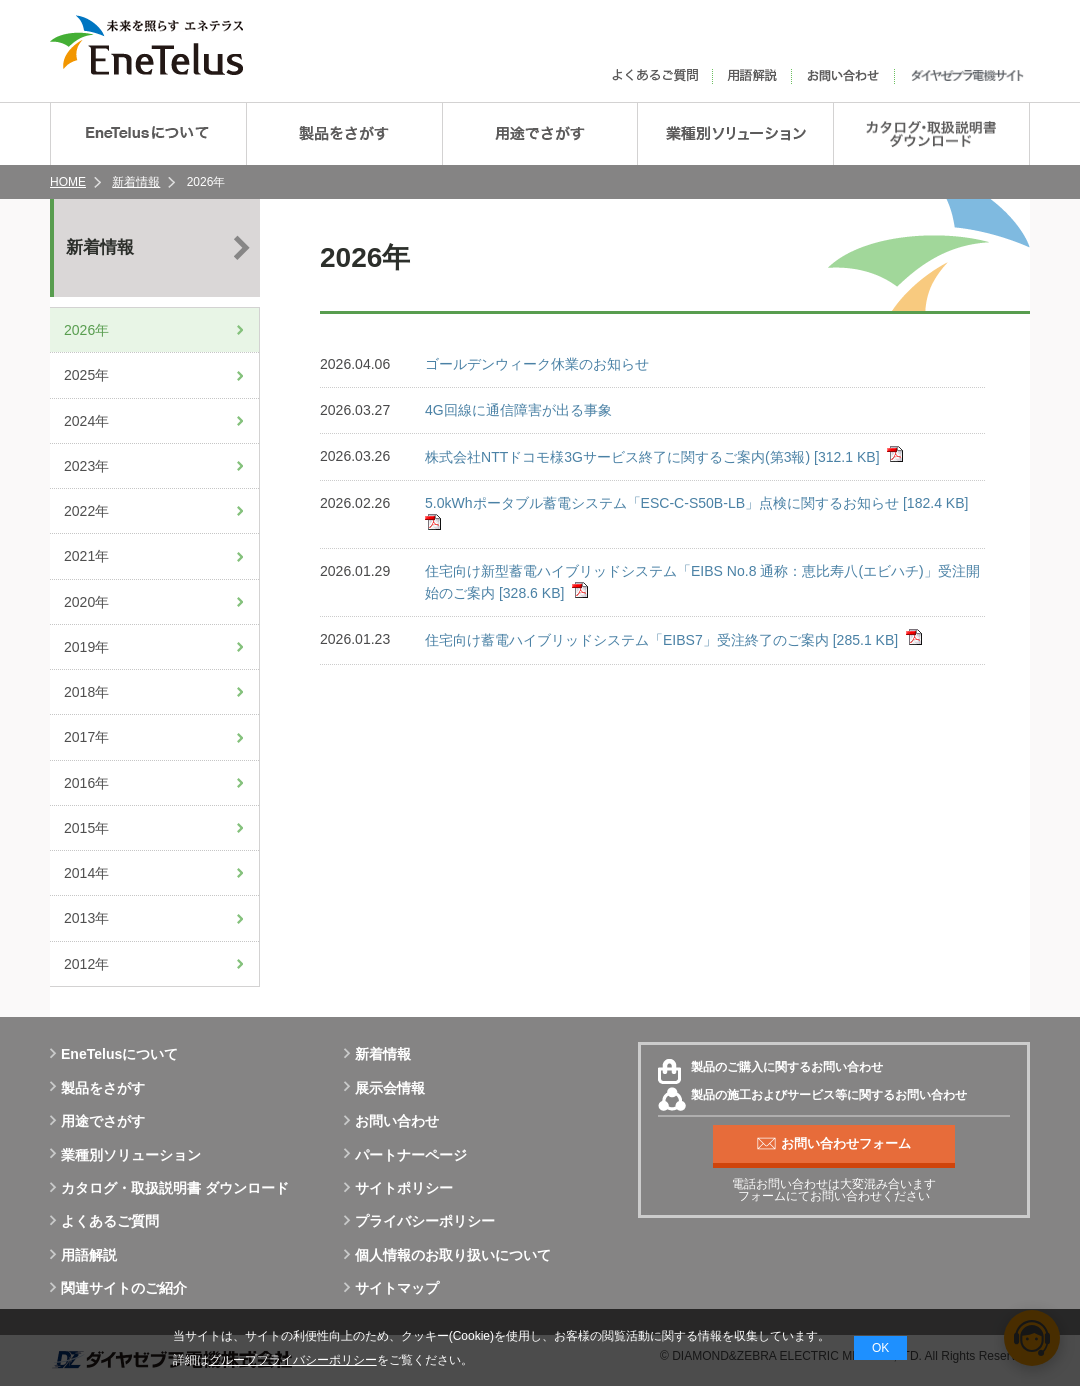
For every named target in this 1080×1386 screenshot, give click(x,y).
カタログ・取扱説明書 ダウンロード (169, 1188)
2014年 (86, 873)
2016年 (86, 783)
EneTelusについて (114, 1054)
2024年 (86, 421)
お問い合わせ (391, 1121)
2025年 (86, 375)
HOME (68, 182)
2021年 (86, 556)
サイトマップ (391, 1288)
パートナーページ (405, 1155)
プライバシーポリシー (419, 1221)
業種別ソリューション (125, 1155)
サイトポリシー (398, 1188)
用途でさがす (97, 1121)
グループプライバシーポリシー (293, 1360)
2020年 (86, 602)
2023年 (86, 466)
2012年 (86, 964)
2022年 (86, 511)
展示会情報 (384, 1088)
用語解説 (83, 1255)
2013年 (86, 918)
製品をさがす (97, 1088)
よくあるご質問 (104, 1221)
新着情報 (136, 182)
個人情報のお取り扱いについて (447, 1255)
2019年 (86, 647)
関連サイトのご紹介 (118, 1288)
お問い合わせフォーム (834, 1144)
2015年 (86, 828)
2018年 (86, 692)
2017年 (86, 737)
